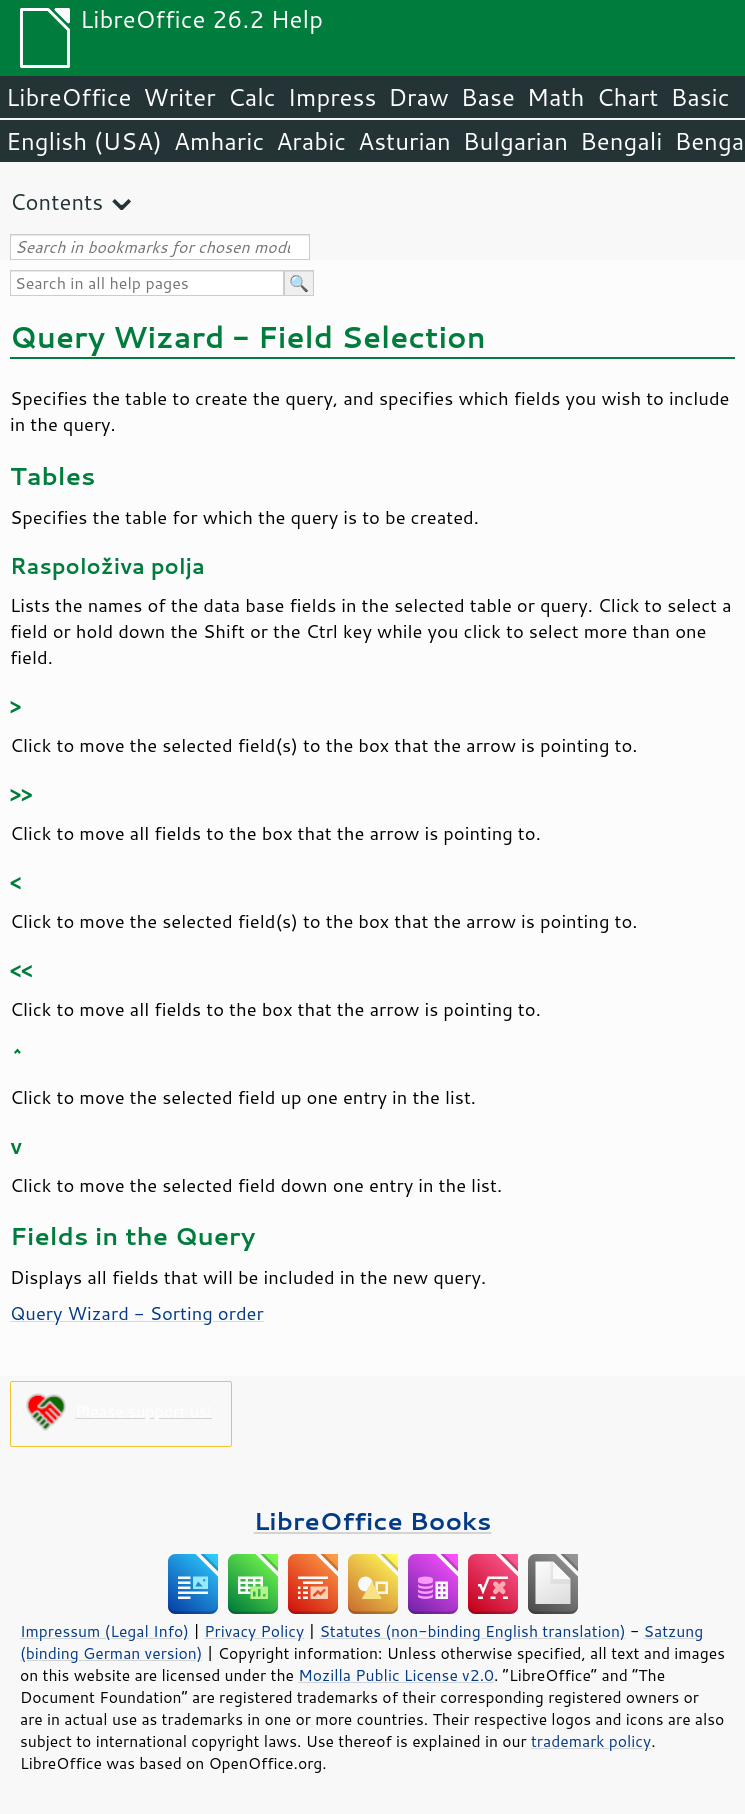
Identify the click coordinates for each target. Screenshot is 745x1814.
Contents (56, 201)
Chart (627, 97)
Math (556, 97)
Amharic (219, 141)
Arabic (311, 141)
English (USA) (84, 141)
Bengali (621, 141)
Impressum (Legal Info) (104, 1631)
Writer (179, 97)
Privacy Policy (254, 1631)
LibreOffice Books (373, 1520)
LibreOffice (68, 97)
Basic (699, 97)
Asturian (404, 141)
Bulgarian (515, 141)
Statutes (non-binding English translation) (472, 1631)
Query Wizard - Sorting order (137, 1313)
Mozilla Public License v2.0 (396, 1675)
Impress (332, 97)
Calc (252, 97)
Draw (418, 97)
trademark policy (591, 1741)
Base (488, 97)
